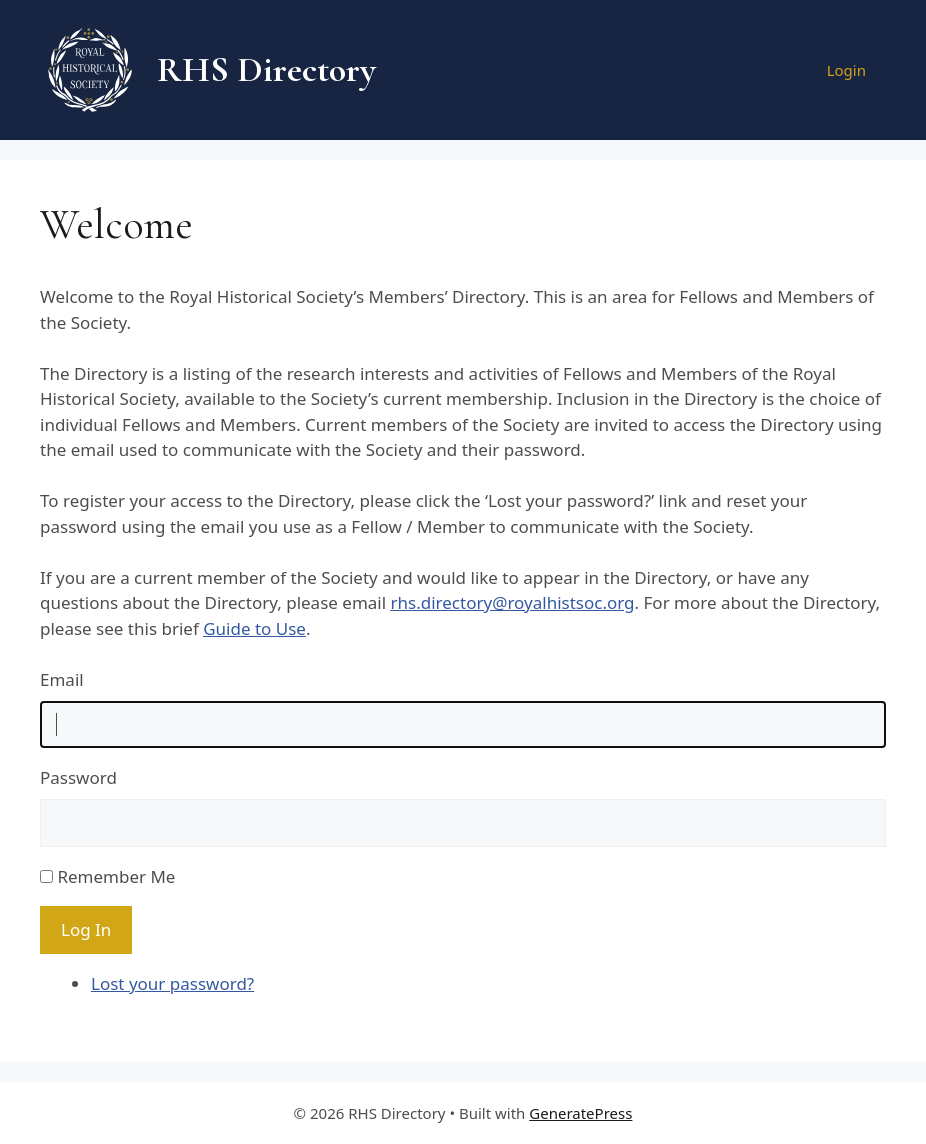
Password (78, 777)
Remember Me (116, 876)
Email (62, 679)
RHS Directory (266, 69)
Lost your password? (172, 983)
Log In (86, 929)
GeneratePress (580, 1113)
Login (846, 70)
